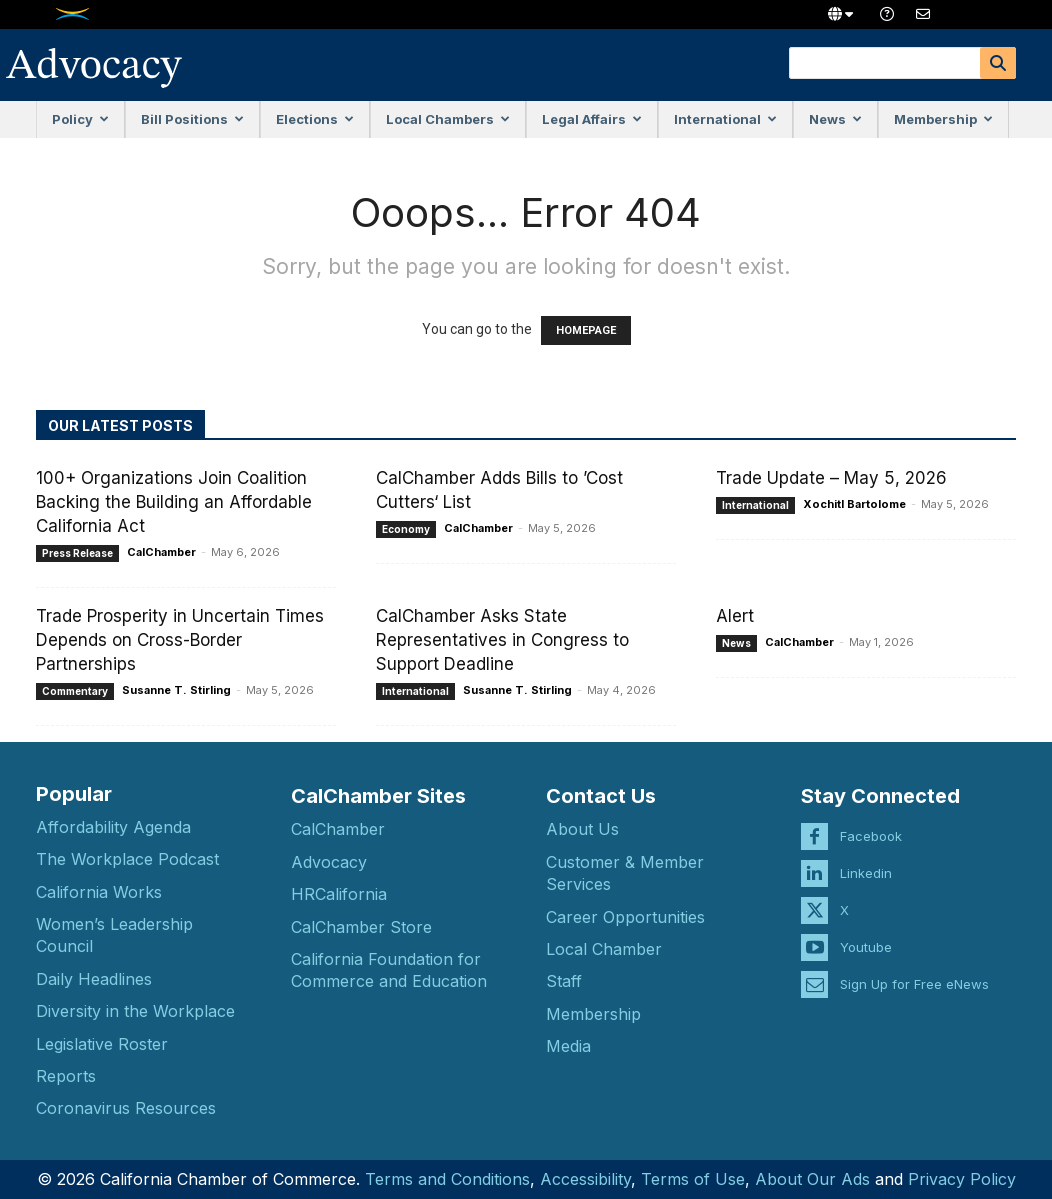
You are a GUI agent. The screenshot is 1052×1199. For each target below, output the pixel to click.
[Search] (998, 63)
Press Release (77, 553)
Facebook (871, 833)
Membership (943, 119)
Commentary (75, 691)
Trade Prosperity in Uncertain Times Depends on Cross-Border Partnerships (180, 640)
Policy (80, 119)
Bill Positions (192, 119)
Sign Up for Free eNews (914, 981)
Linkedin (866, 870)
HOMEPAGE (586, 330)
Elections (315, 119)
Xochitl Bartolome (854, 504)
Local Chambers (448, 119)
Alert (735, 616)
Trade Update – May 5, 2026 (831, 478)
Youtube (866, 944)
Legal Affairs (592, 119)
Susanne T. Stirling (176, 690)
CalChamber (161, 552)
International (725, 119)
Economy (406, 529)
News (835, 119)
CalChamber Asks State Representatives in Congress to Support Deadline (502, 640)
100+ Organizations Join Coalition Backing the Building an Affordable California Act (174, 502)
